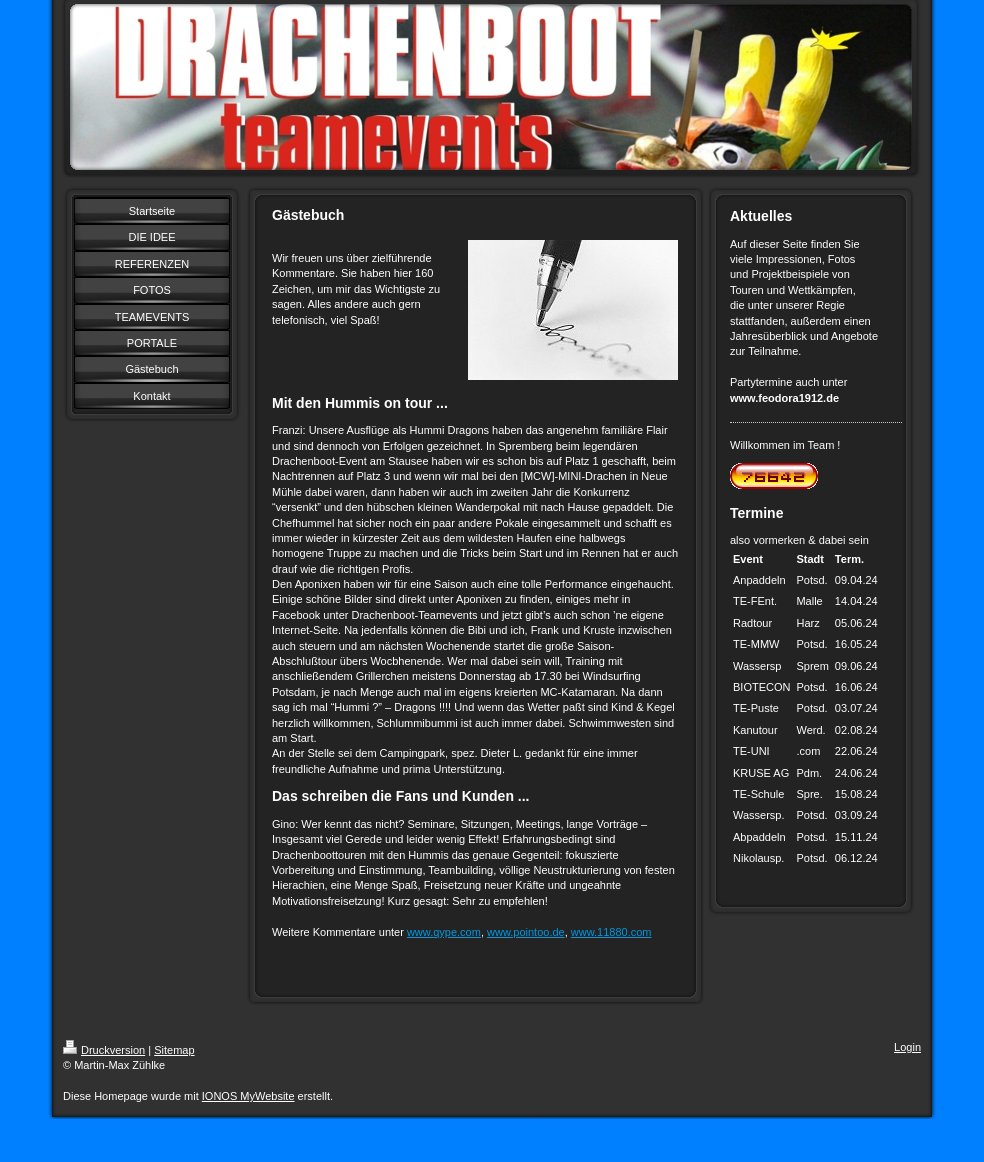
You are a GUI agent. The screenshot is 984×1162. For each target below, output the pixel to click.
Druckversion (104, 1050)
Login (907, 1047)
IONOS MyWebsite (248, 1096)
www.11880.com (611, 932)
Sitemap (174, 1050)
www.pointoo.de (526, 932)
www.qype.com (444, 932)
